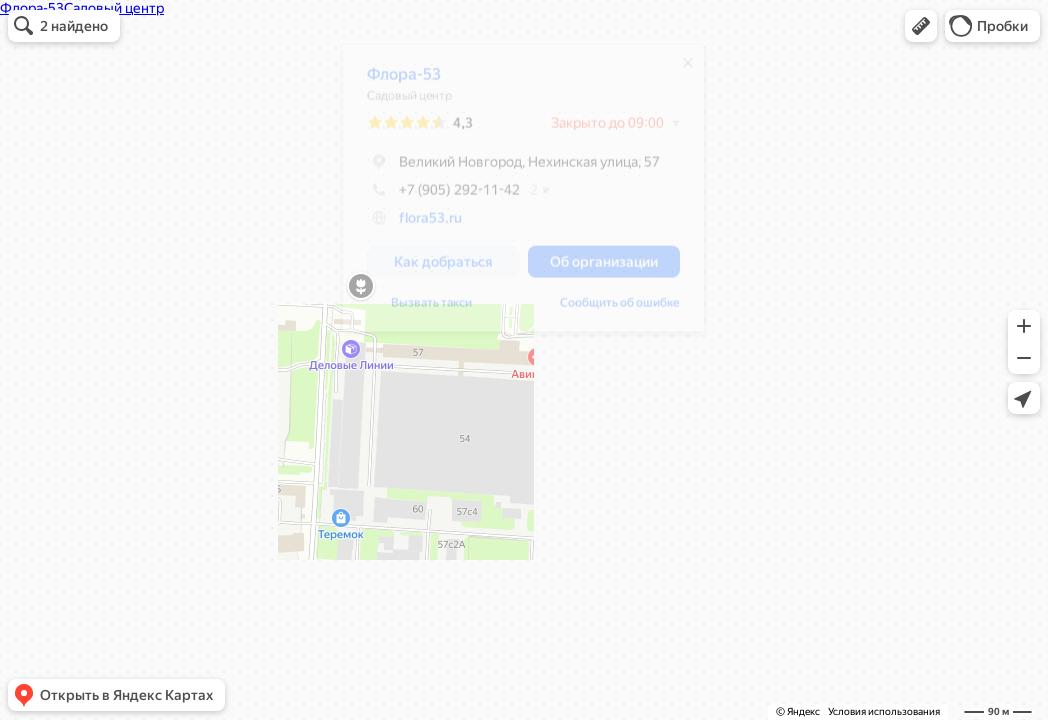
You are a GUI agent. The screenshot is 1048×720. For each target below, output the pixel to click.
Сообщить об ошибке (610, 310)
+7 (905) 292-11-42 (433, 197)
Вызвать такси (421, 310)
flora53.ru (420, 225)
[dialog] (513, 195)
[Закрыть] (678, 70)
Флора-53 (394, 81)
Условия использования (884, 711)
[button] (921, 26)
